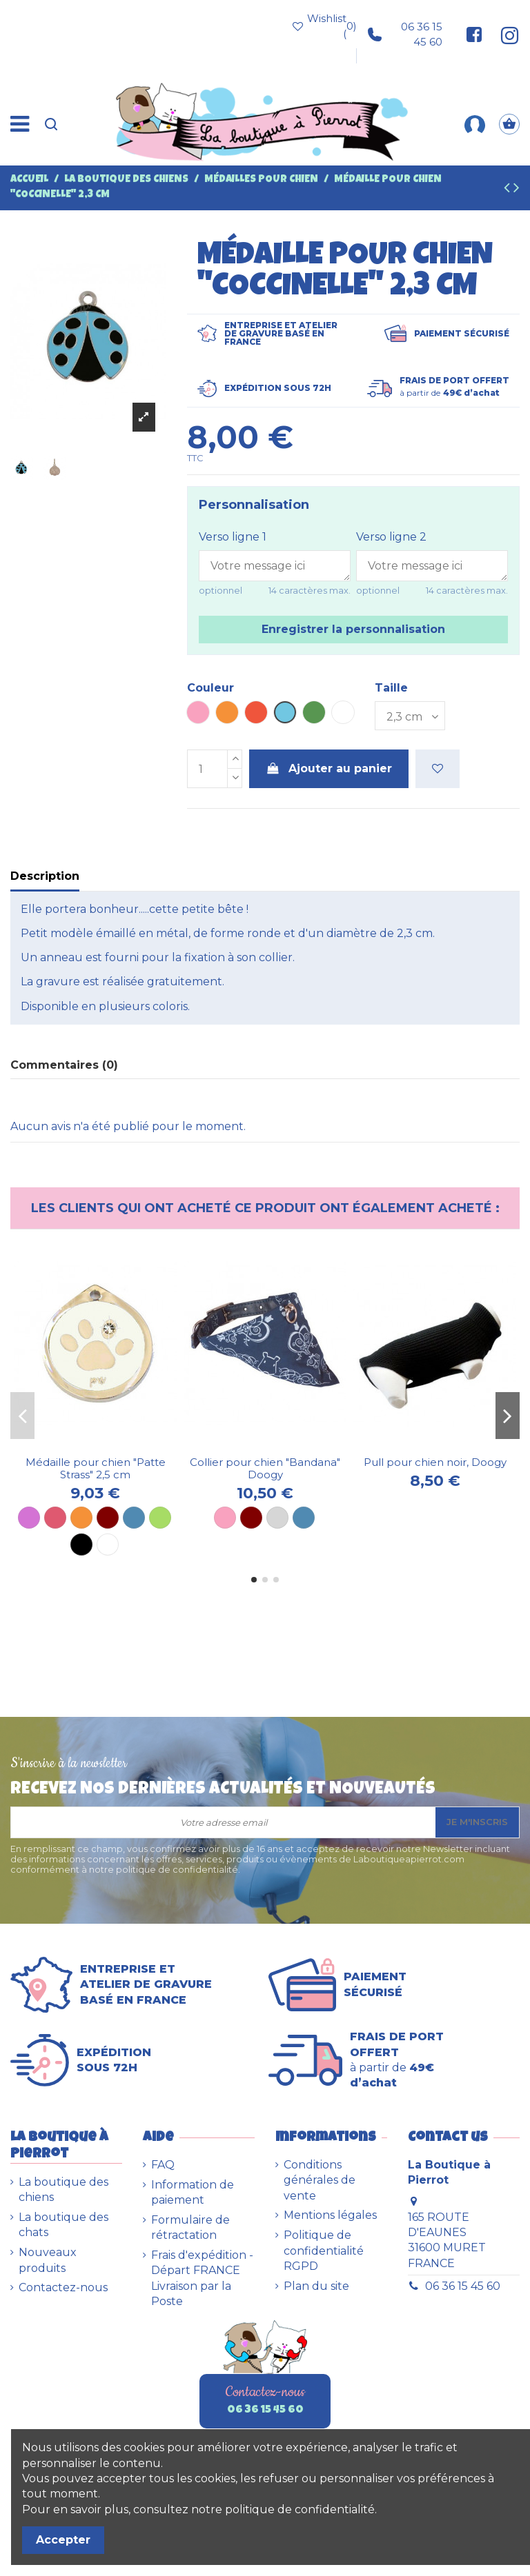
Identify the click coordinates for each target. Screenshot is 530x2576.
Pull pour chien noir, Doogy (435, 1462)
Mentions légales (330, 2215)
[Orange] (81, 1518)
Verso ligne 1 (232, 536)
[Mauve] (29, 1518)
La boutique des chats (63, 2225)
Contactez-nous (63, 2287)
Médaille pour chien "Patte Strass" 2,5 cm (96, 1468)
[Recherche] (51, 124)
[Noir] (81, 1544)
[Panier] (509, 124)
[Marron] (108, 1518)
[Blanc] (108, 1544)
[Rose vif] (55, 1518)
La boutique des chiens (63, 2189)
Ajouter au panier (329, 768)
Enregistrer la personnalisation (353, 629)
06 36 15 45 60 (405, 34)
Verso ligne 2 (391, 536)
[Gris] (277, 1518)
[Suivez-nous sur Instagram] (504, 34)
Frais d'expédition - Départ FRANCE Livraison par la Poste (202, 2278)
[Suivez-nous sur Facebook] (474, 34)
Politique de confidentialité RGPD (324, 2250)
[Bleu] (134, 1518)
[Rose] (225, 1518)
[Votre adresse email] (223, 1822)
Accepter (63, 2539)
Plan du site (316, 2286)
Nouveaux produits (48, 2260)
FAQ (163, 2164)
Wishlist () (324, 26)
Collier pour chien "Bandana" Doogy (265, 1468)
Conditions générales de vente (319, 2180)
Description (44, 876)
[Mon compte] (475, 124)
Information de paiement (192, 2192)
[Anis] (160, 1518)
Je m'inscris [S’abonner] (477, 1821)
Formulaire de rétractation (190, 2227)
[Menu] (19, 124)
